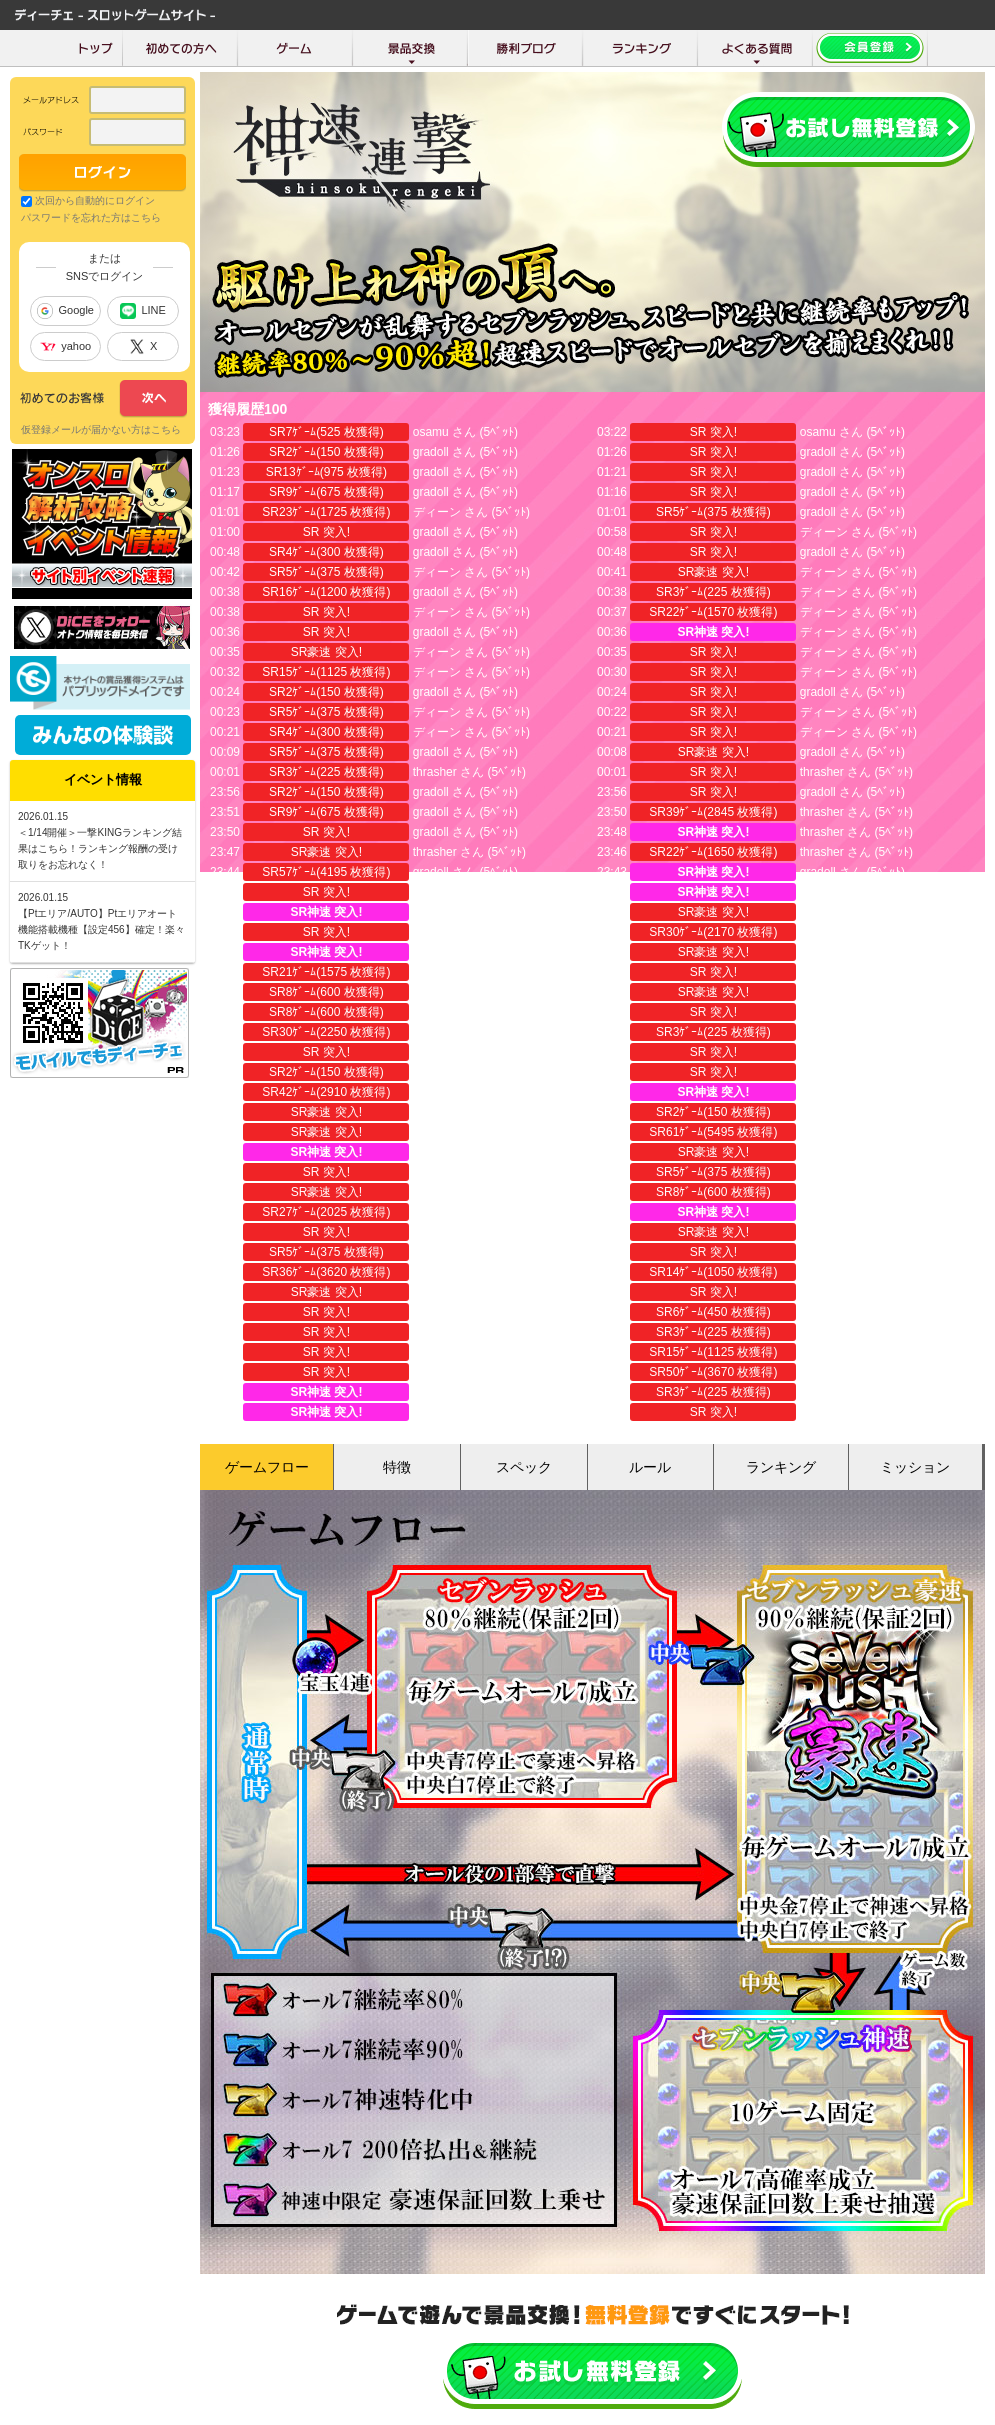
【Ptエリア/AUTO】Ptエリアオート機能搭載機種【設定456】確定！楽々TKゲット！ (101, 929)
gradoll (431, 452)
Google (65, 311)
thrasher (435, 772)
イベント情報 (103, 779)
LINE (142, 311)
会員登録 (848, 129)
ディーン (437, 512)
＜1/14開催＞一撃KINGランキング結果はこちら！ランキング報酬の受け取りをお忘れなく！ (100, 848)
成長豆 (818, 1272)
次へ (103, 399)
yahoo (65, 346)
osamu (431, 432)
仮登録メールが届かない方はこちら (101, 429)
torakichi (435, 1212)
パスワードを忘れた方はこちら (91, 217)
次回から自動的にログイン (95, 200)
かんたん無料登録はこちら (592, 2372)
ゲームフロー (267, 1467)
